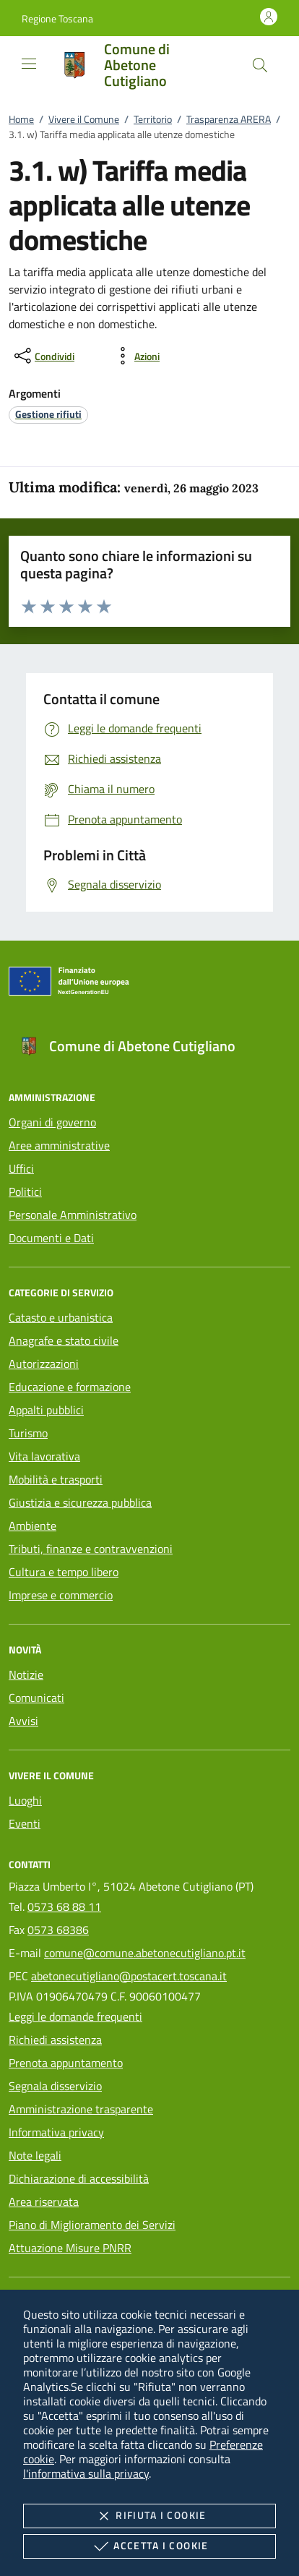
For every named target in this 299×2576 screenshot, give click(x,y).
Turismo (28, 1433)
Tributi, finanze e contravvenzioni (91, 1548)
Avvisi (23, 1720)
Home (21, 119)
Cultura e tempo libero (63, 1571)
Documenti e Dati (51, 1237)
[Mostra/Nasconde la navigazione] (29, 63)
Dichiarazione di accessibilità (79, 2178)
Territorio (153, 119)
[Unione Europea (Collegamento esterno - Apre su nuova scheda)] (149, 984)
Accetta (149, 2546)
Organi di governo (52, 1122)
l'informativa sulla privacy (86, 2473)
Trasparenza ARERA (228, 119)
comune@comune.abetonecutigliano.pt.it (145, 1952)
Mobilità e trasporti (56, 1479)
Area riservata (44, 2201)
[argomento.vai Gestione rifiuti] (48, 414)
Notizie (26, 1674)
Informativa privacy (56, 2132)
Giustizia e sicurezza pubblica (80, 1502)
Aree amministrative (59, 1145)
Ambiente (32, 1525)
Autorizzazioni (44, 1363)
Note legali (35, 2155)
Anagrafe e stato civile (63, 1340)
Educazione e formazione (70, 1386)
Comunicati (36, 1697)
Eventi (24, 1823)
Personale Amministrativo (72, 1214)
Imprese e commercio (61, 1595)
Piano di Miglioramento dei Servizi (92, 2224)
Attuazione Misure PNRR (70, 2247)
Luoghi (25, 1800)
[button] (57, 18)
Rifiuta (149, 2516)
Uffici (21, 1168)
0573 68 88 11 (64, 1906)
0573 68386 (58, 1929)
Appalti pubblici (46, 1409)
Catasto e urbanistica (61, 1317)
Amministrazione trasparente (81, 2109)
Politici (25, 1191)
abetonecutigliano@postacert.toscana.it (129, 1976)
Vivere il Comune (83, 119)
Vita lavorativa (44, 1456)
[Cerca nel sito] (260, 65)
